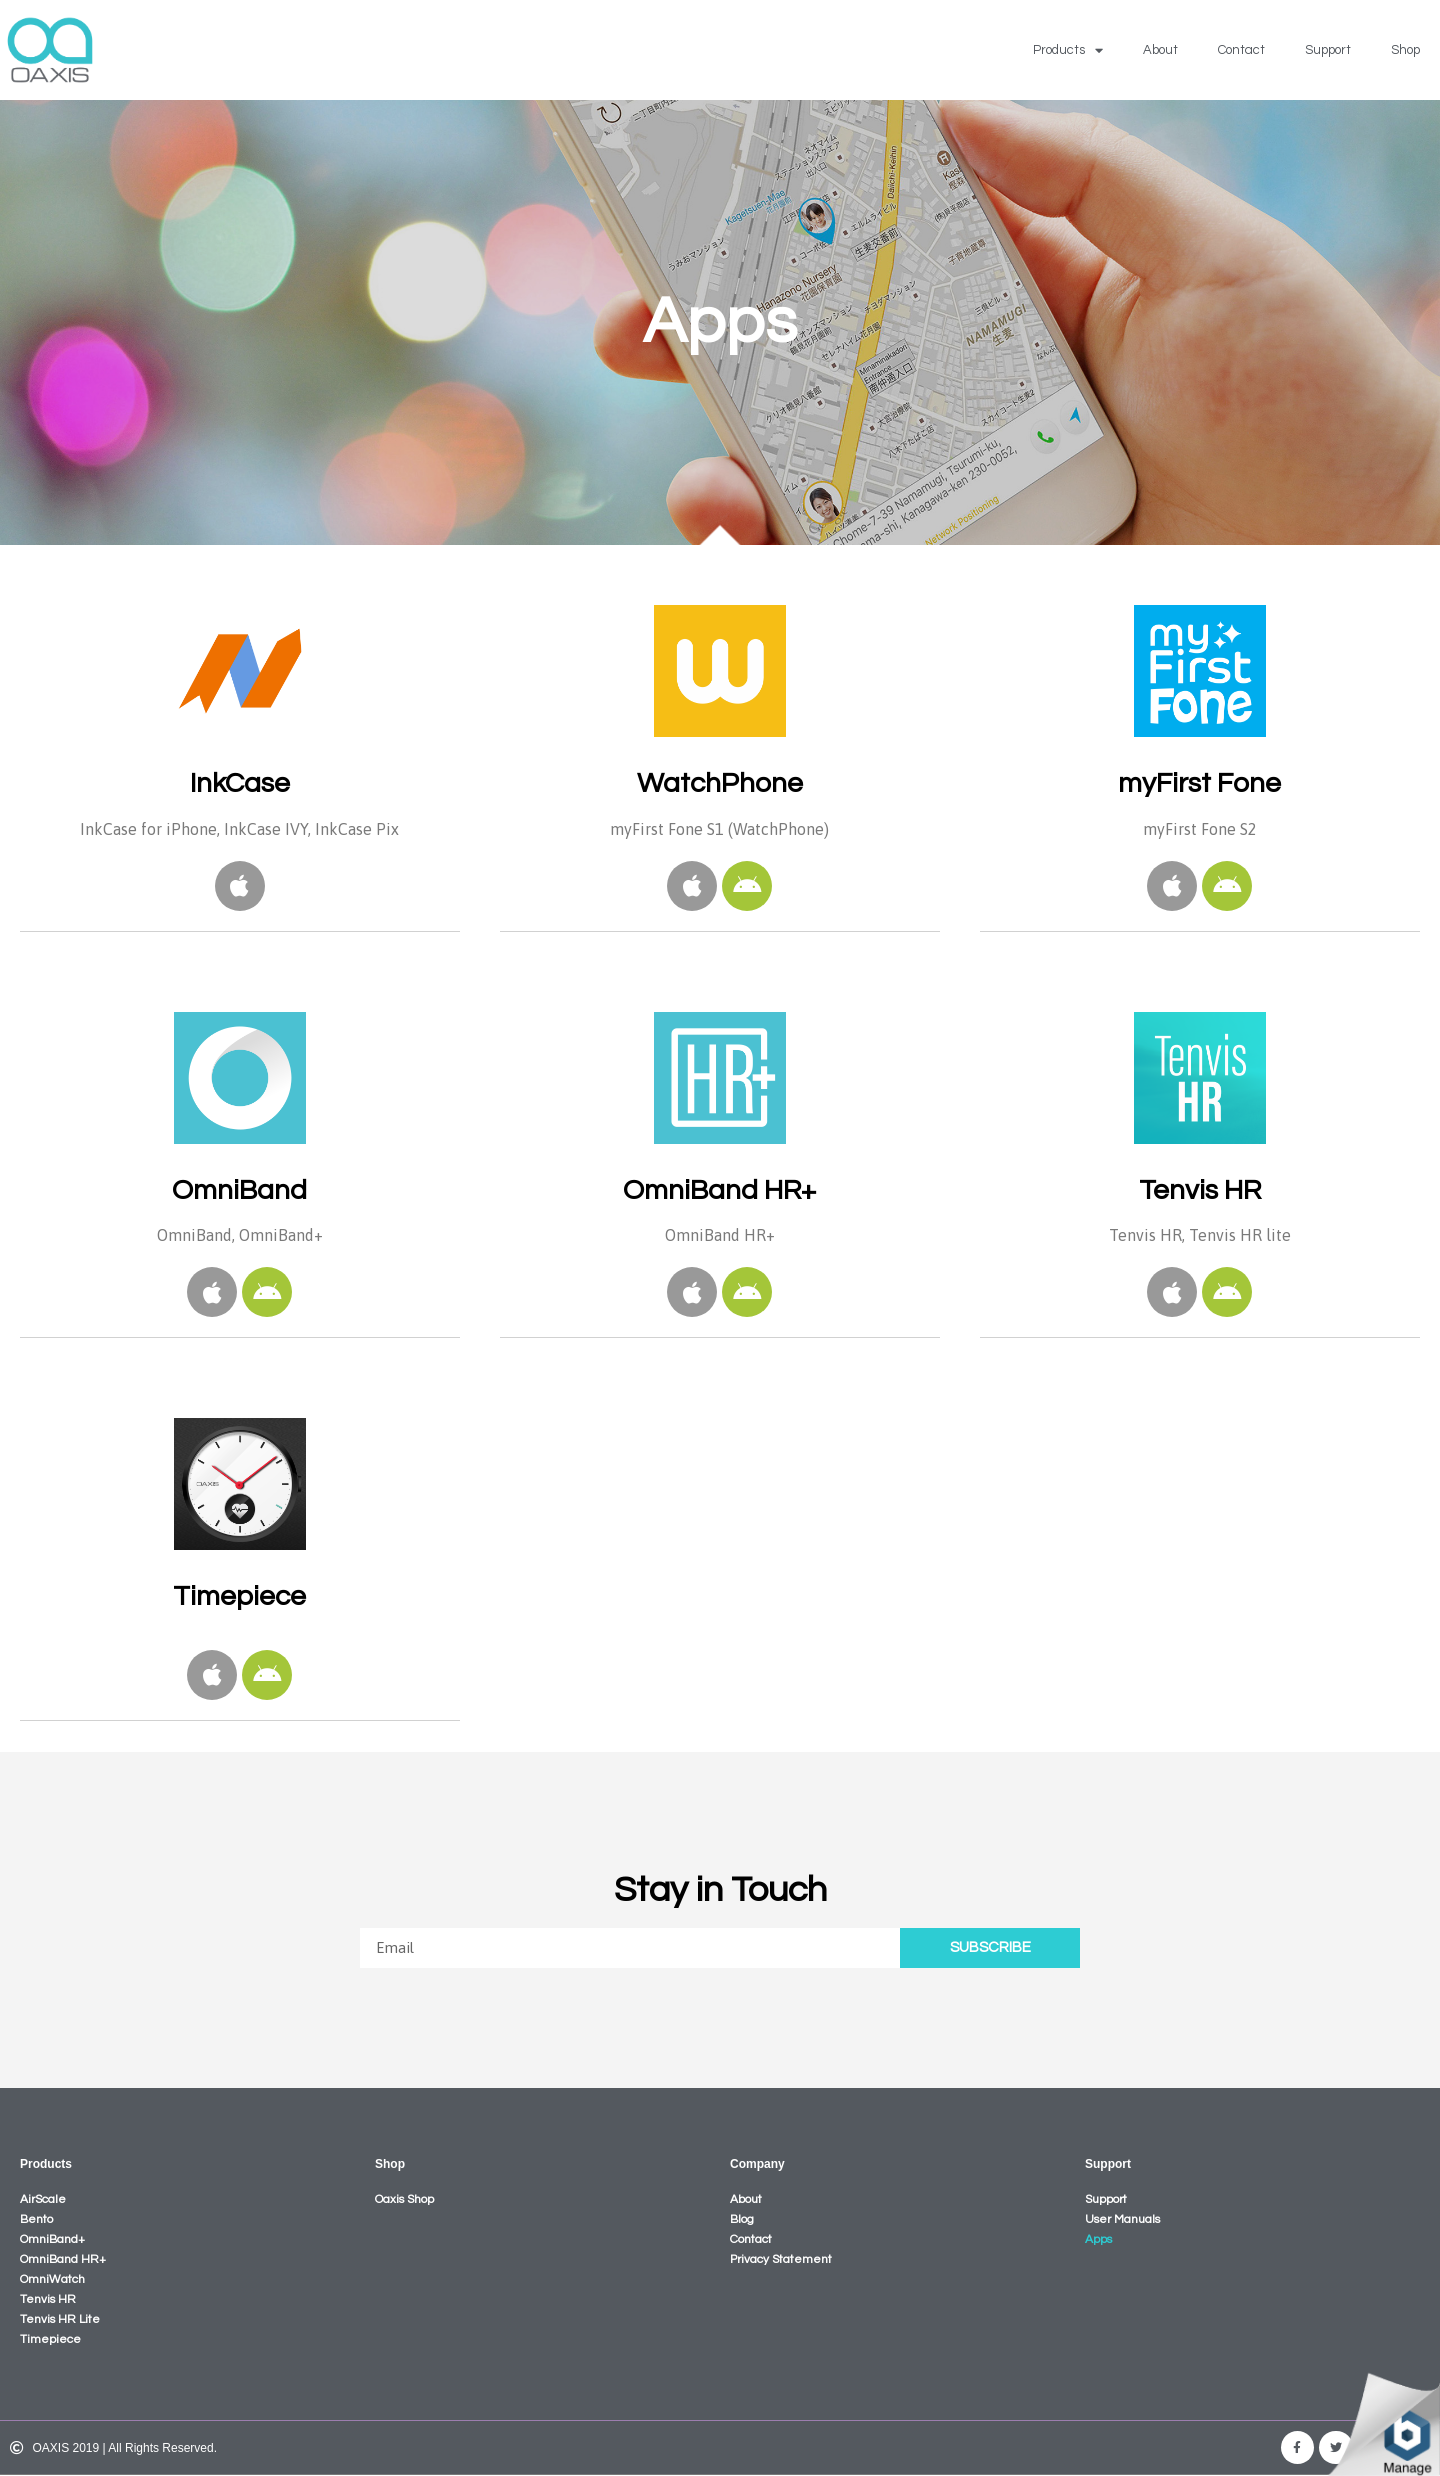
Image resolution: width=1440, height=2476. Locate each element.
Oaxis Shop (404, 2199)
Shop (1405, 50)
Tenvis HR (48, 2299)
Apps (1098, 2239)
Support (1328, 50)
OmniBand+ (52, 2239)
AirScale (43, 2199)
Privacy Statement (781, 2259)
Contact (1241, 50)
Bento (36, 2219)
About (1160, 50)
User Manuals (1122, 2219)
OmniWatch (52, 2279)
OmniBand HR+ (63, 2259)
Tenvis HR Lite (60, 2319)
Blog (742, 2219)
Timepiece (50, 2339)
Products (1068, 50)
